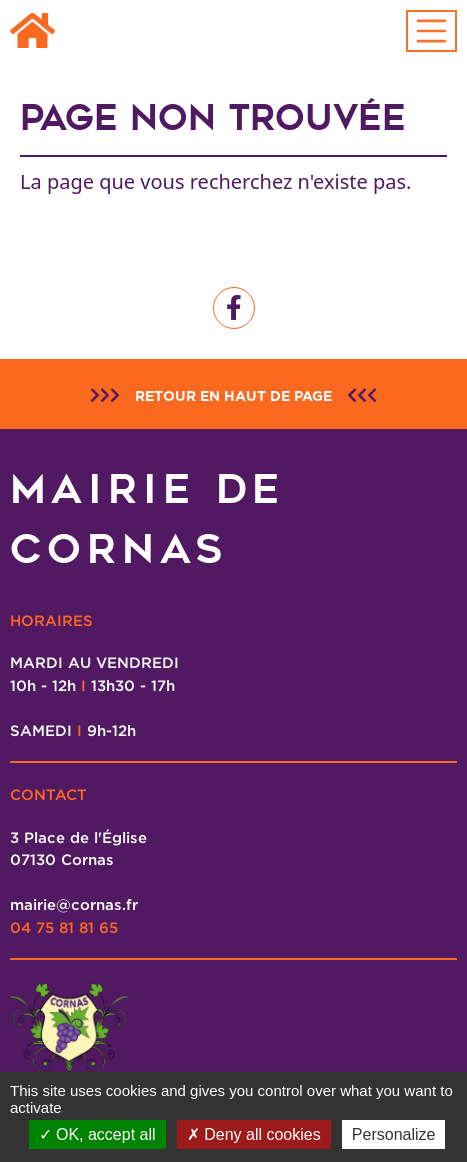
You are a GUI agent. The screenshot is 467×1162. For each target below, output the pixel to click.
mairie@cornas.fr (74, 904)
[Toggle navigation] (432, 31)
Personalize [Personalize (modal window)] (394, 1134)
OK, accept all (97, 1134)
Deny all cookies (254, 1134)
